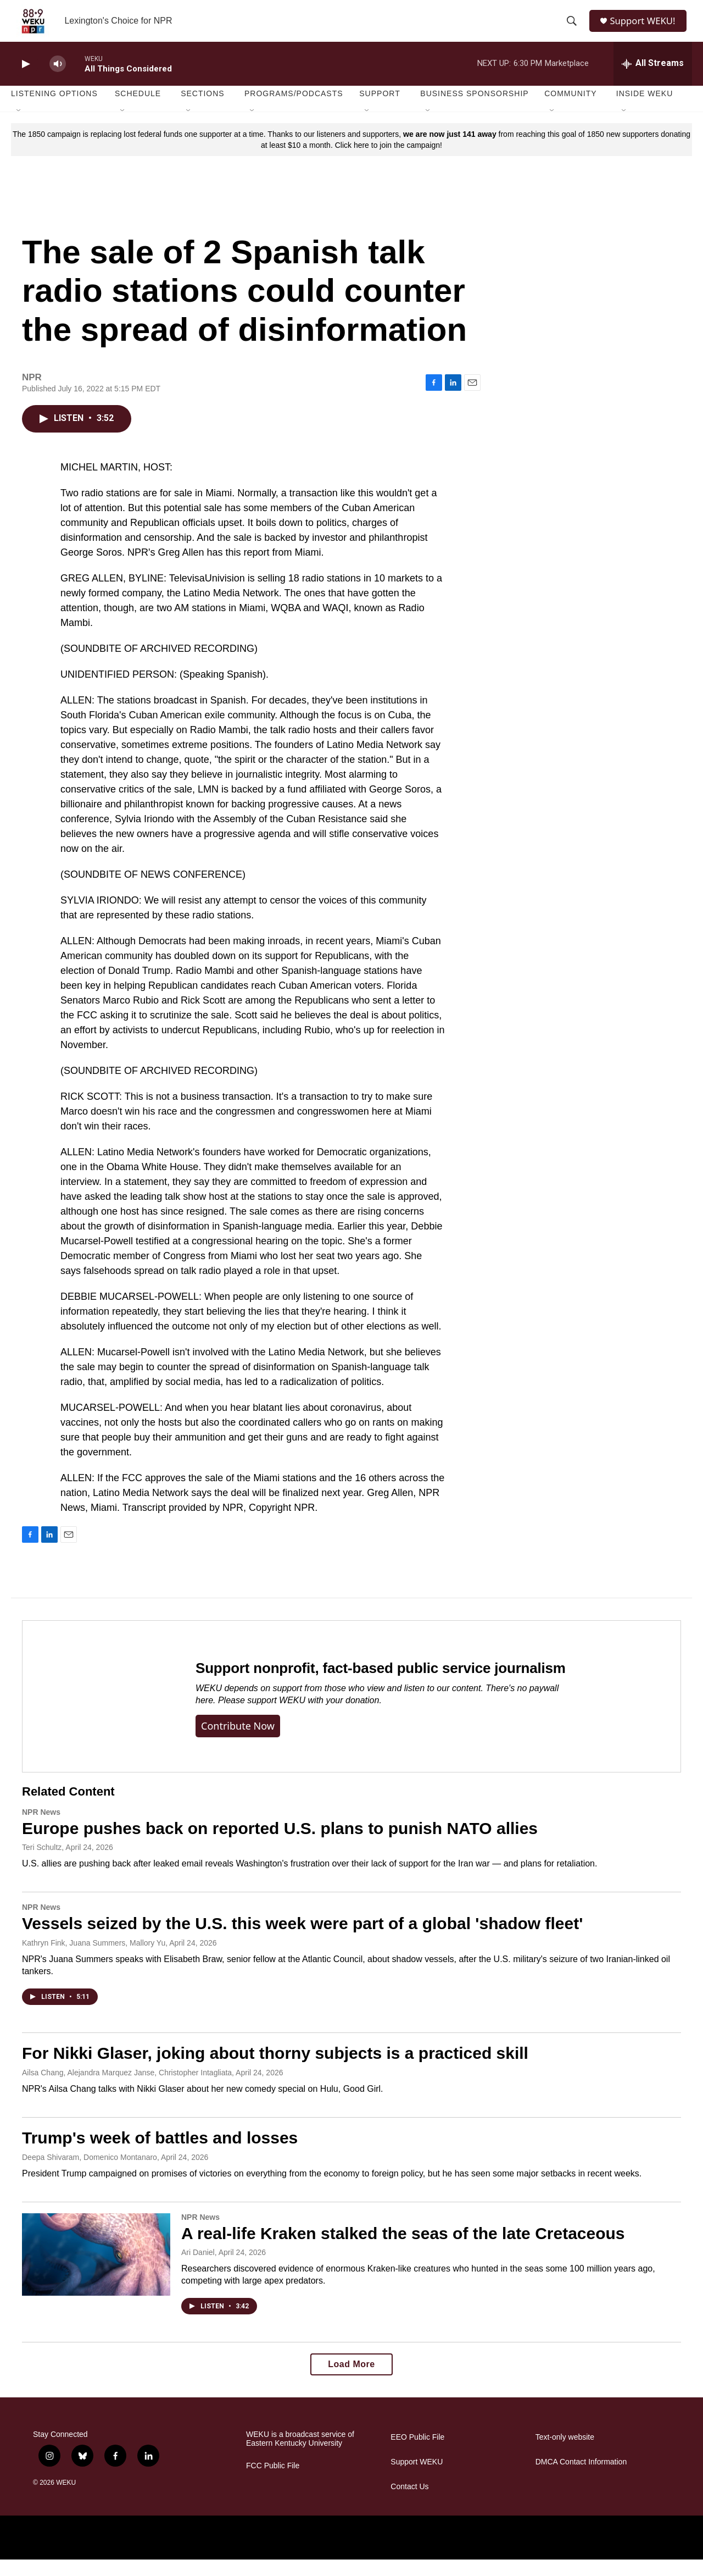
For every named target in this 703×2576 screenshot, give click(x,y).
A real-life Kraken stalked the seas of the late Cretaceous (403, 2249)
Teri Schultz (42, 1863)
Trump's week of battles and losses (160, 2154)
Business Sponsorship (474, 110)
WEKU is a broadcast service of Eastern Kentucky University (300, 2455)
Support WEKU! (645, 29)
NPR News (41, 1828)
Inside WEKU (644, 110)
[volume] (57, 80)
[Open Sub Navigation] (19, 127)
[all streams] (652, 80)
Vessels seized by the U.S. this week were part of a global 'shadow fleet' (302, 1940)
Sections (203, 110)
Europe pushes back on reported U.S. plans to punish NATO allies (280, 1844)
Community (570, 110)
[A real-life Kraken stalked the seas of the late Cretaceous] (96, 2270)
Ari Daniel (198, 2268)
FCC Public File (272, 2482)
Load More (351, 2380)
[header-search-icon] (572, 29)
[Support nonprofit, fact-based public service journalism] (98, 1712)
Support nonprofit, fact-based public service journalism (381, 1684)
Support (379, 110)
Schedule (138, 110)
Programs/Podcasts (293, 110)
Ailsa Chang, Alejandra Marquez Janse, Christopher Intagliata (127, 2088)
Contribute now (238, 1742)
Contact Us (409, 2503)
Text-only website (564, 2454)
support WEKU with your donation (313, 1716)
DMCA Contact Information (581, 2478)
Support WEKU (416, 2478)
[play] (25, 80)
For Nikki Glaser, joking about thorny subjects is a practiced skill (275, 2069)
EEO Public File (417, 2454)
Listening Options (54, 110)
